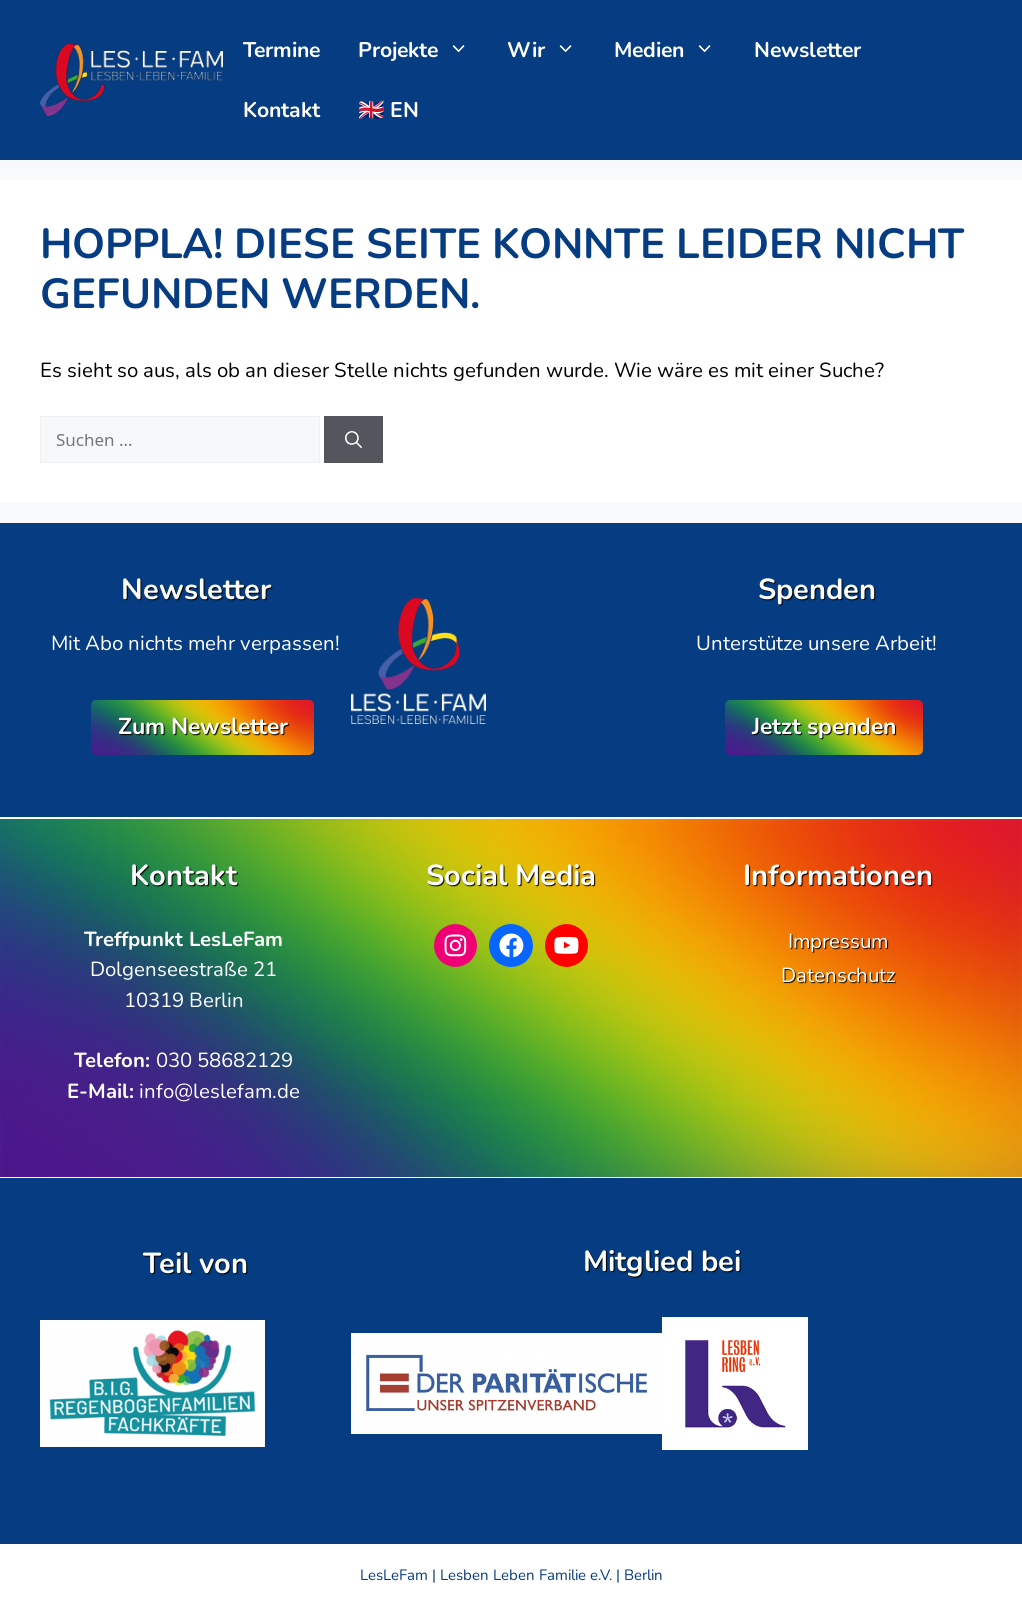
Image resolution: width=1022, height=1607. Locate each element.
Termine (281, 50)
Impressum (838, 941)
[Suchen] (353, 440)
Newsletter (807, 50)
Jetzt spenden (824, 726)
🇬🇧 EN (388, 110)
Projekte (423, 50)
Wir (551, 50)
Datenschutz (838, 975)
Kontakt (281, 110)
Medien (674, 50)
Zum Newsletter (203, 726)
